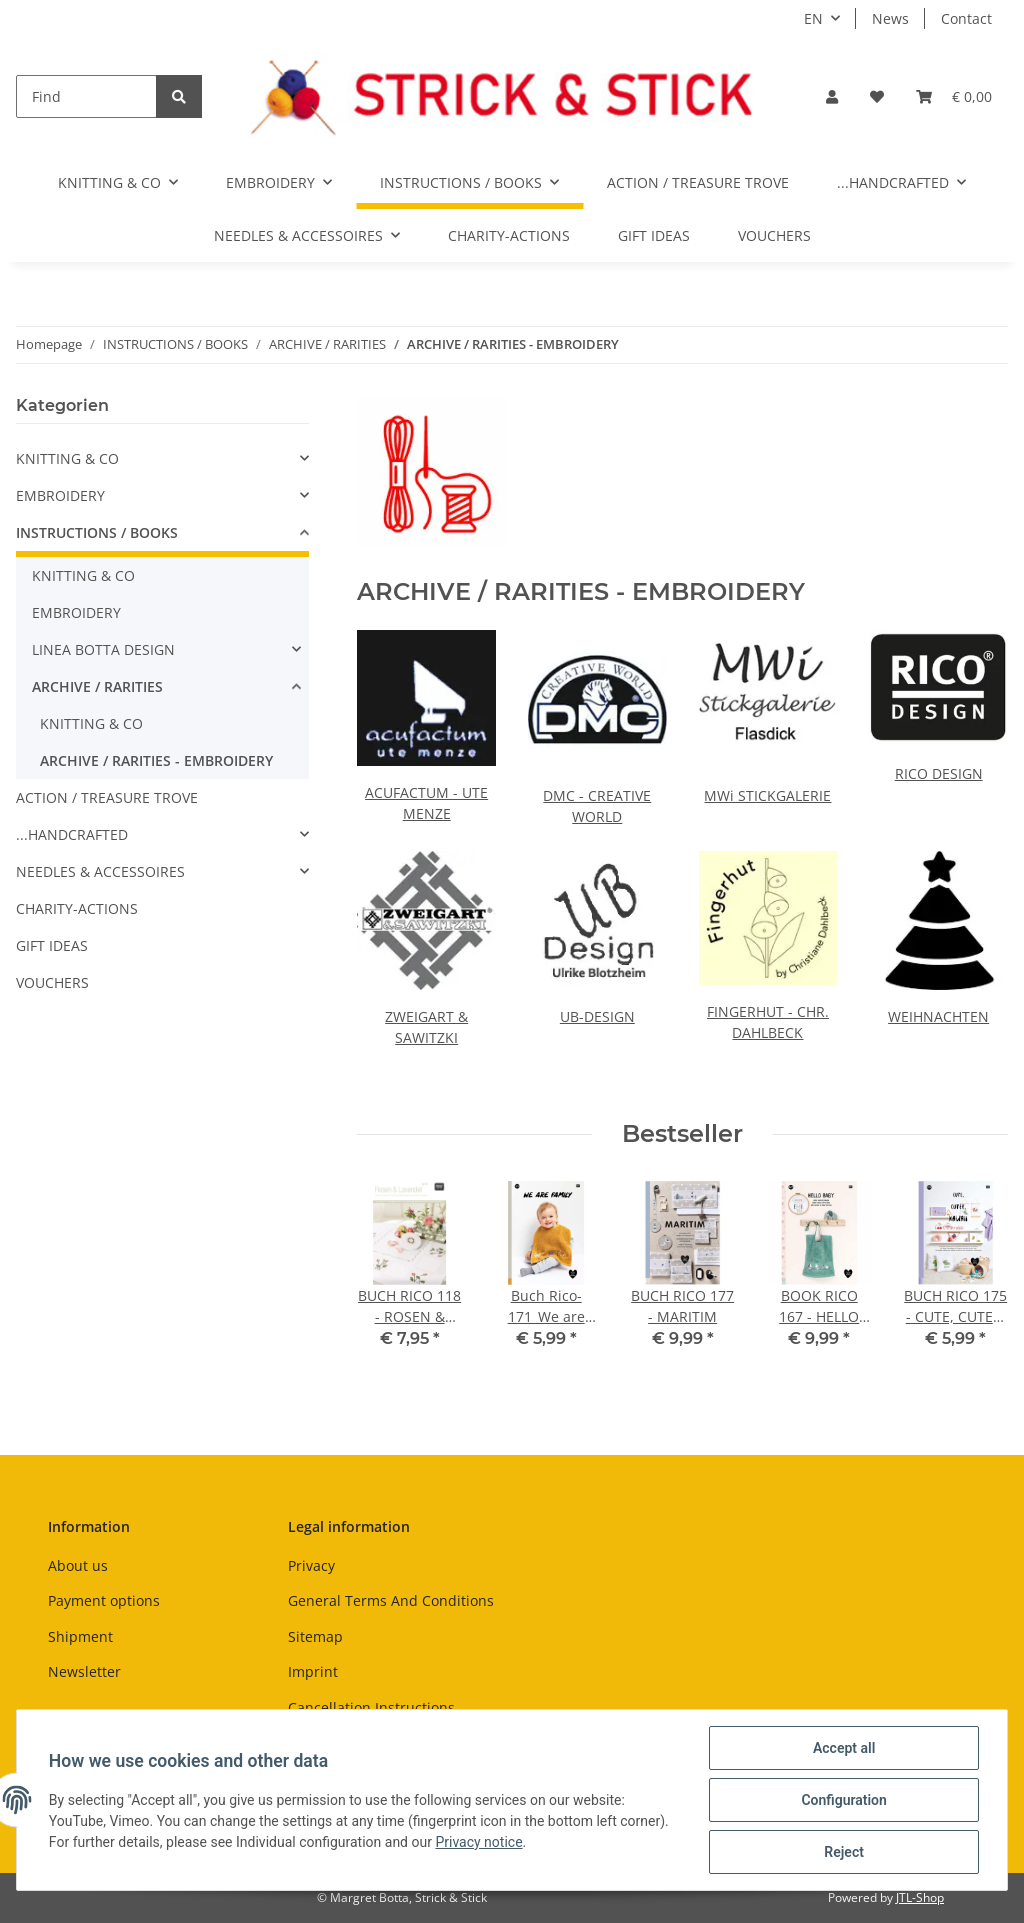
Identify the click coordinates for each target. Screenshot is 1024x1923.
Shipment (80, 1636)
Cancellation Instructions (371, 1707)
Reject (844, 1852)
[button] (832, 96)
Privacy (311, 1565)
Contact (966, 18)
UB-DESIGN (597, 1016)
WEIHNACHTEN (938, 1016)
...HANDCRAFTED (72, 834)
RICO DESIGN (939, 773)
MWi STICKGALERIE (767, 795)
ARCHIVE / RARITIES (97, 686)
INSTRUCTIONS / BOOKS (97, 532)
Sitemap (315, 1636)
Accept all (844, 1748)
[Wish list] (877, 96)
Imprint (313, 1671)
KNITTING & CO (67, 458)
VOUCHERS (52, 982)
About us (78, 1565)
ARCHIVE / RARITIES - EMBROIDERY (156, 760)
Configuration (843, 1800)
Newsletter (84, 1671)
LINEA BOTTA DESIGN (103, 649)
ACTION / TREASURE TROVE (107, 797)
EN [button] (813, 18)
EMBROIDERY (60, 495)
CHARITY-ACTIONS (77, 908)
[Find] (86, 96)
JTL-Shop (920, 1897)
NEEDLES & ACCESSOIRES (100, 871)
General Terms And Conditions (391, 1600)
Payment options (104, 1600)
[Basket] (954, 96)
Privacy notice (479, 1842)
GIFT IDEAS (52, 945)
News (890, 18)
